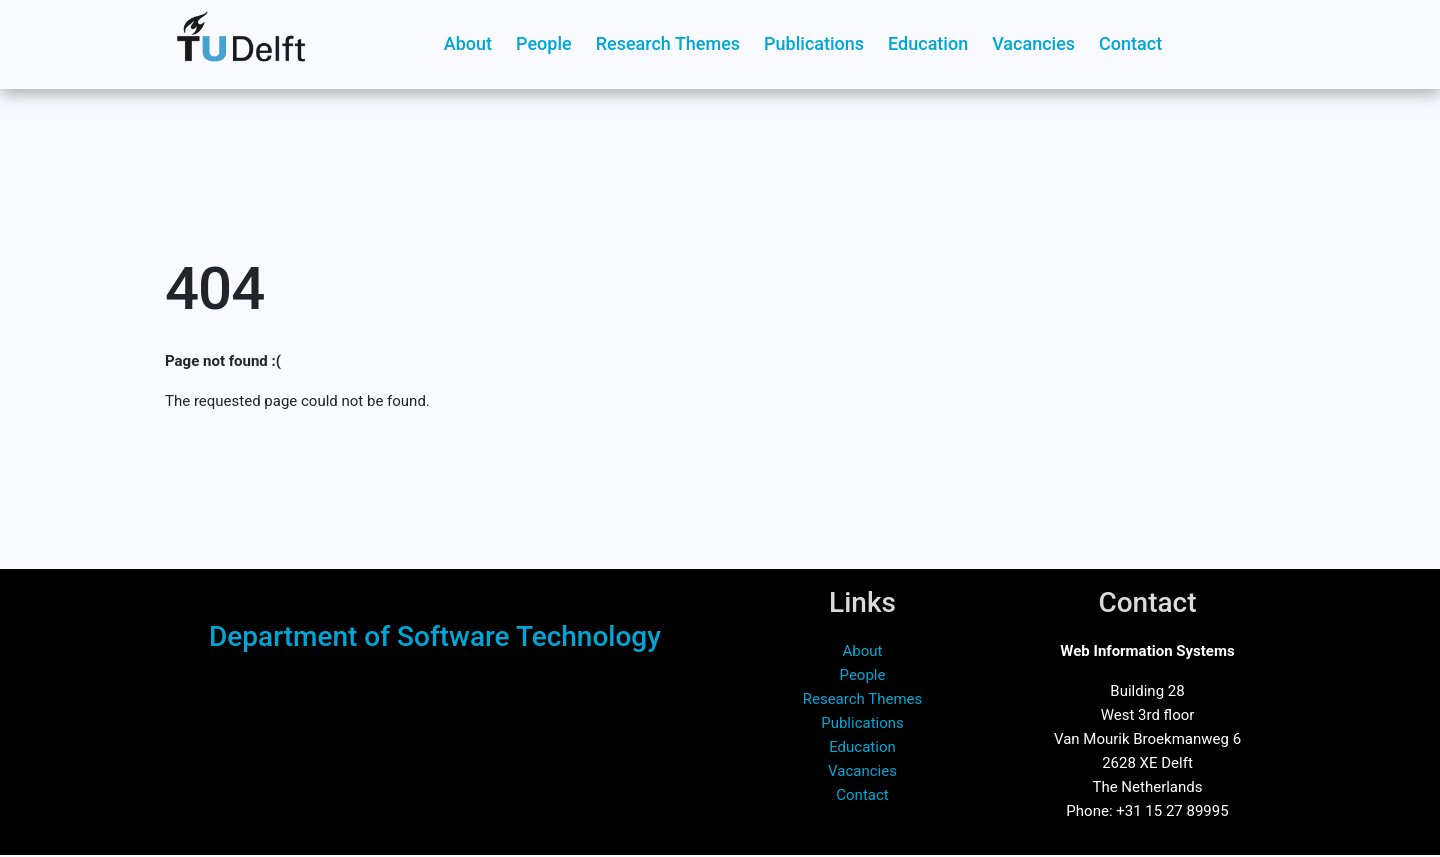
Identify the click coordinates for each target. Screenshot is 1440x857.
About (468, 43)
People (544, 43)
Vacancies (1033, 43)
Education (928, 43)
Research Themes (668, 43)
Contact (1130, 43)
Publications (814, 43)
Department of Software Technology (435, 636)
